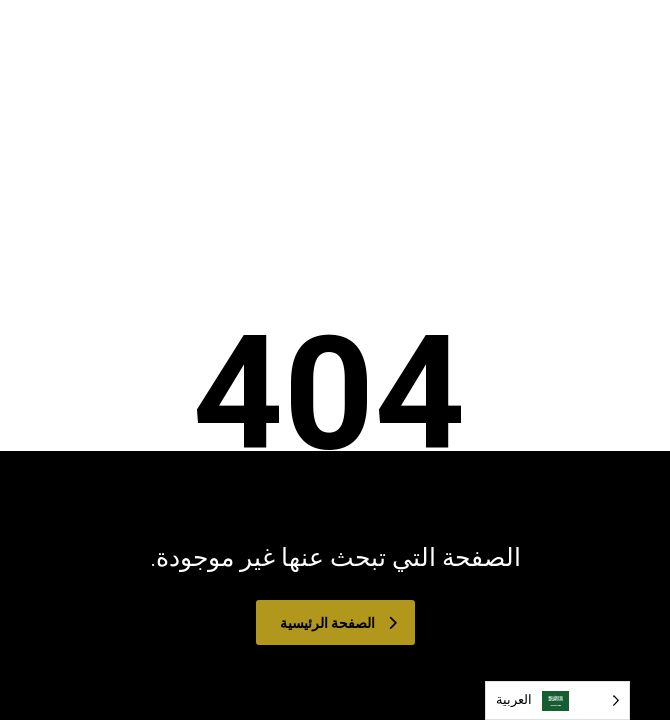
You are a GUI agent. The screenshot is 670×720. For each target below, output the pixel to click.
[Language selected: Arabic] (557, 700)
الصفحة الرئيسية (338, 623)
